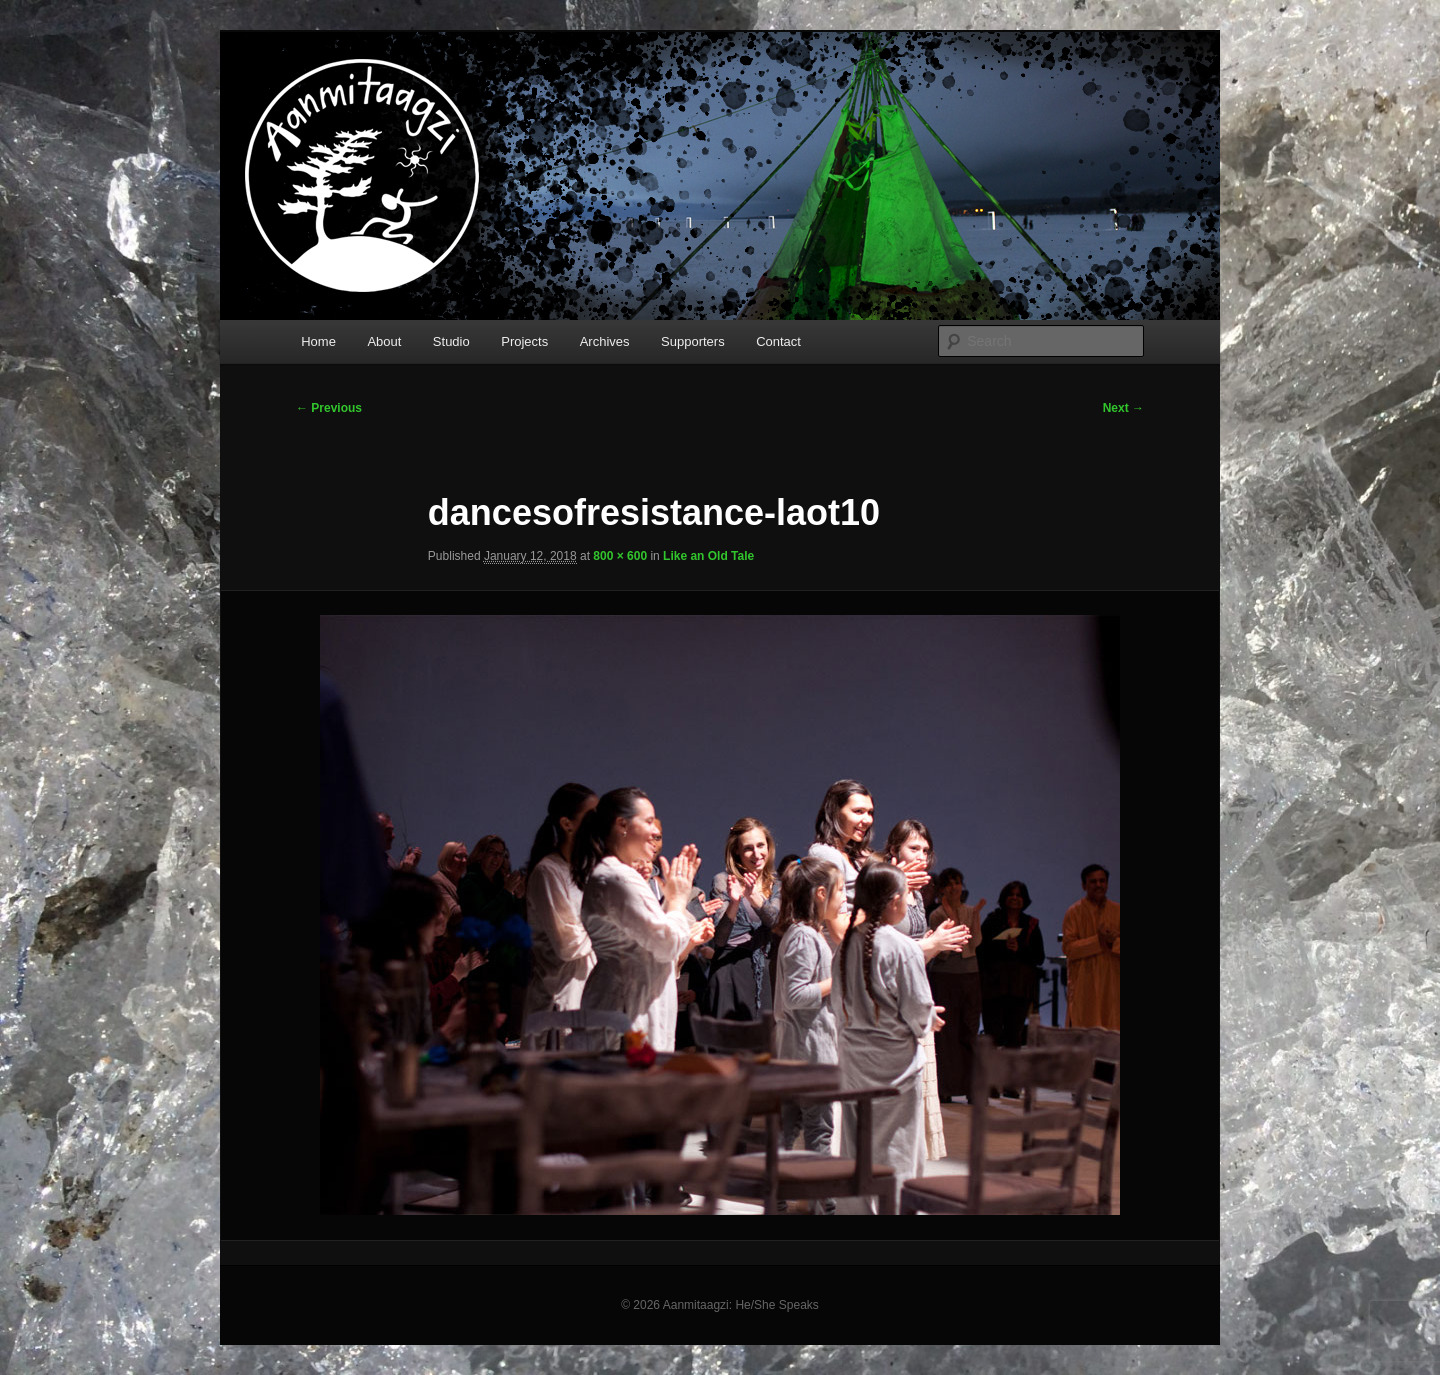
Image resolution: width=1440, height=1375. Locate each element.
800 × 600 (620, 556)
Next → (1123, 408)
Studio (451, 341)
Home (318, 341)
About (384, 341)
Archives (605, 341)
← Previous (329, 408)
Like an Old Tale (708, 556)
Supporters (693, 341)
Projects (524, 341)
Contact (778, 341)
